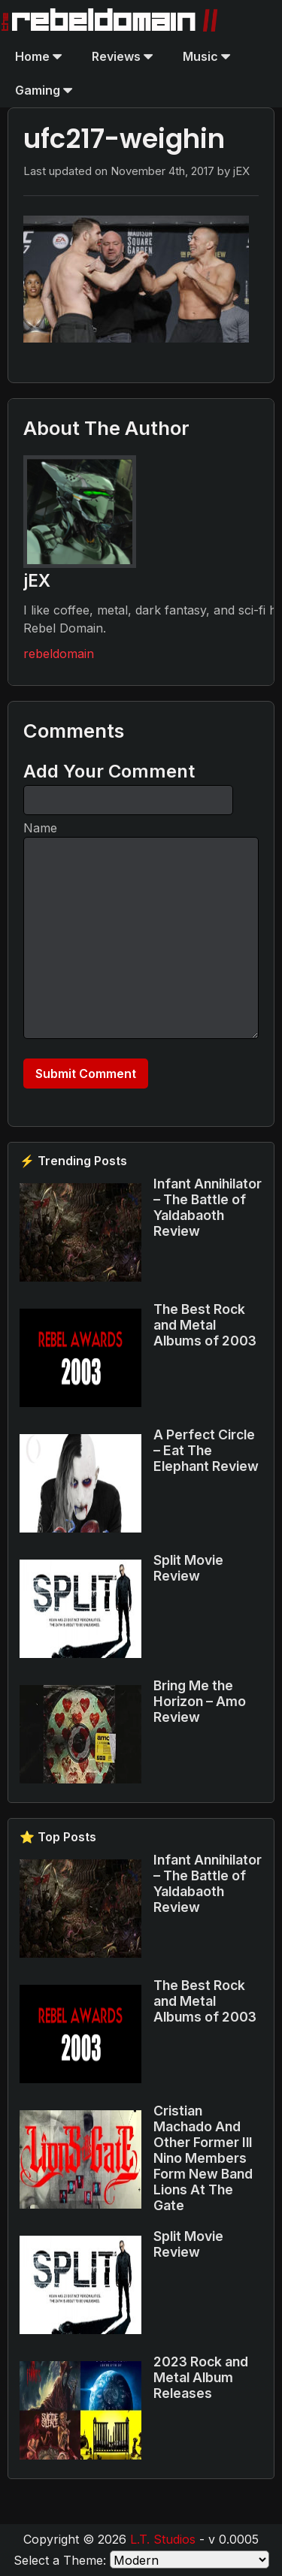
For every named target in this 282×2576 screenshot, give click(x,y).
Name (40, 827)
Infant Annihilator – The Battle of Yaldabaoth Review (207, 1207)
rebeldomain (58, 653)
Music (206, 56)
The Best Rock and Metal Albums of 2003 (204, 1324)
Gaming (43, 90)
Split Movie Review (188, 1568)
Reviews (122, 56)
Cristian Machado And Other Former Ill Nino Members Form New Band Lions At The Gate (203, 2158)
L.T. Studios (163, 2539)
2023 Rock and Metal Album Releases (200, 2377)
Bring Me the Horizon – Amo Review (199, 1701)
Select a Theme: (60, 2560)
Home (38, 56)
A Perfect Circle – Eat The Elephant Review (206, 1450)
